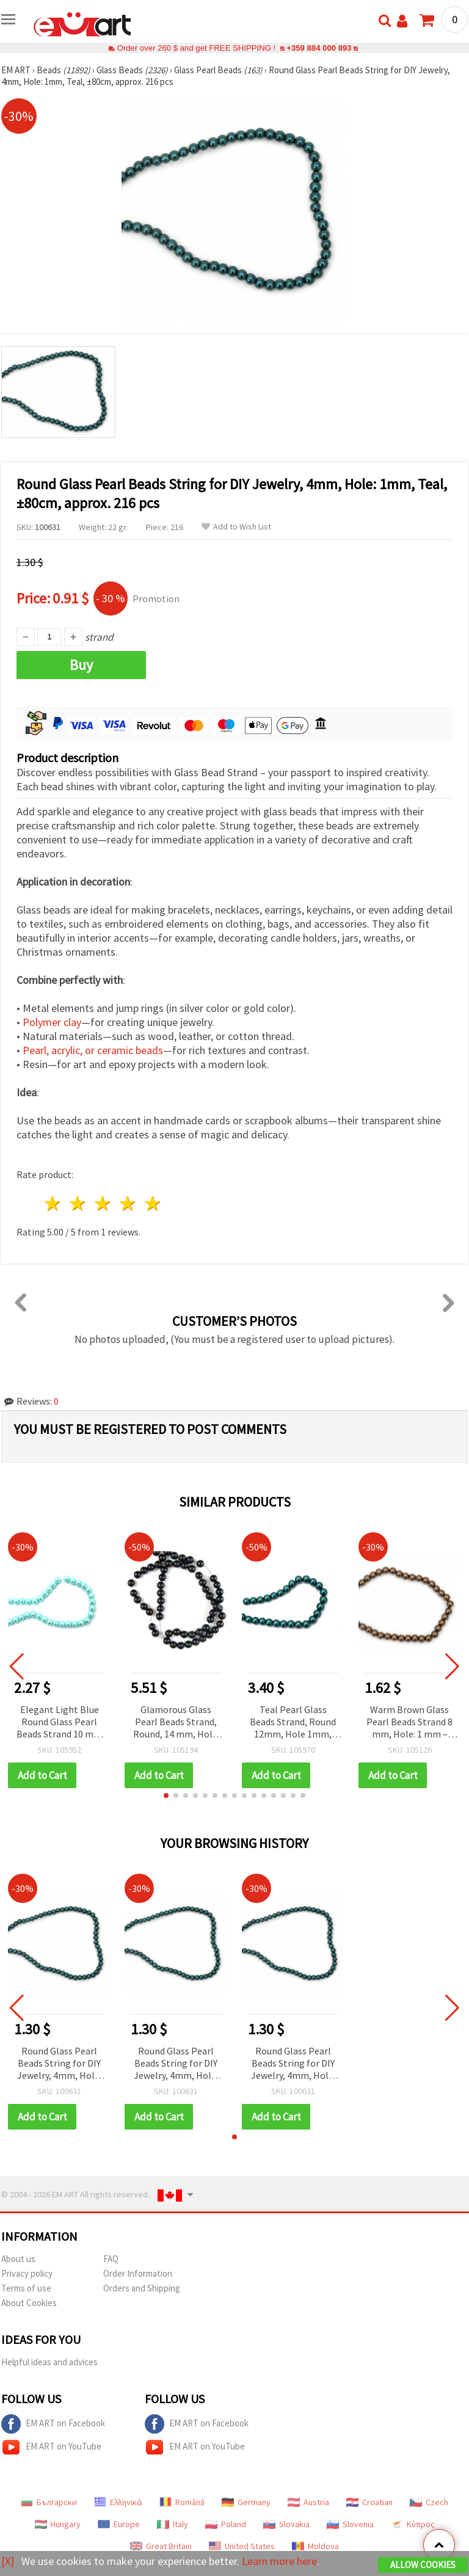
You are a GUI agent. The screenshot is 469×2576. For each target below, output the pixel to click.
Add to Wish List (236, 526)
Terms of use (26, 2288)
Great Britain (161, 2546)
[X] (7, 2561)
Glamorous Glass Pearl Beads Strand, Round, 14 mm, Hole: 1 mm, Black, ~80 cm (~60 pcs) (176, 1722)
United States (242, 2546)
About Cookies (29, 2303)
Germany (246, 2502)
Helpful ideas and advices (49, 2362)
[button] (166, 1795)
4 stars (127, 1203)
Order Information (137, 2273)
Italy (172, 2524)
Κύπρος (413, 2524)
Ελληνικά (118, 2502)
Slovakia (286, 2524)
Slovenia (350, 2524)
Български (49, 2502)
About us (18, 2259)
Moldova (315, 2546)
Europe (119, 2524)
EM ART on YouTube (51, 2447)
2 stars (78, 1203)
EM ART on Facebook (53, 2424)
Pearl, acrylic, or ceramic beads (93, 1050)
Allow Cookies (423, 2565)
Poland (225, 2524)
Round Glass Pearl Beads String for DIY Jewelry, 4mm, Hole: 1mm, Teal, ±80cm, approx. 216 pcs (59, 2064)
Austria (308, 2502)
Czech (429, 2502)
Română (182, 2502)
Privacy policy (27, 2273)
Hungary (58, 2524)
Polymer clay (52, 1022)
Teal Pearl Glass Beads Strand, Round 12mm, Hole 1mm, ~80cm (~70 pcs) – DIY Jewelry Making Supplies (293, 1722)
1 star (53, 1203)
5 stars (152, 1203)
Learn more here (279, 2561)
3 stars (103, 1203)
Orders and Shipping (141, 2288)
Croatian (369, 2502)
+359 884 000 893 (318, 48)
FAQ (110, 2259)
